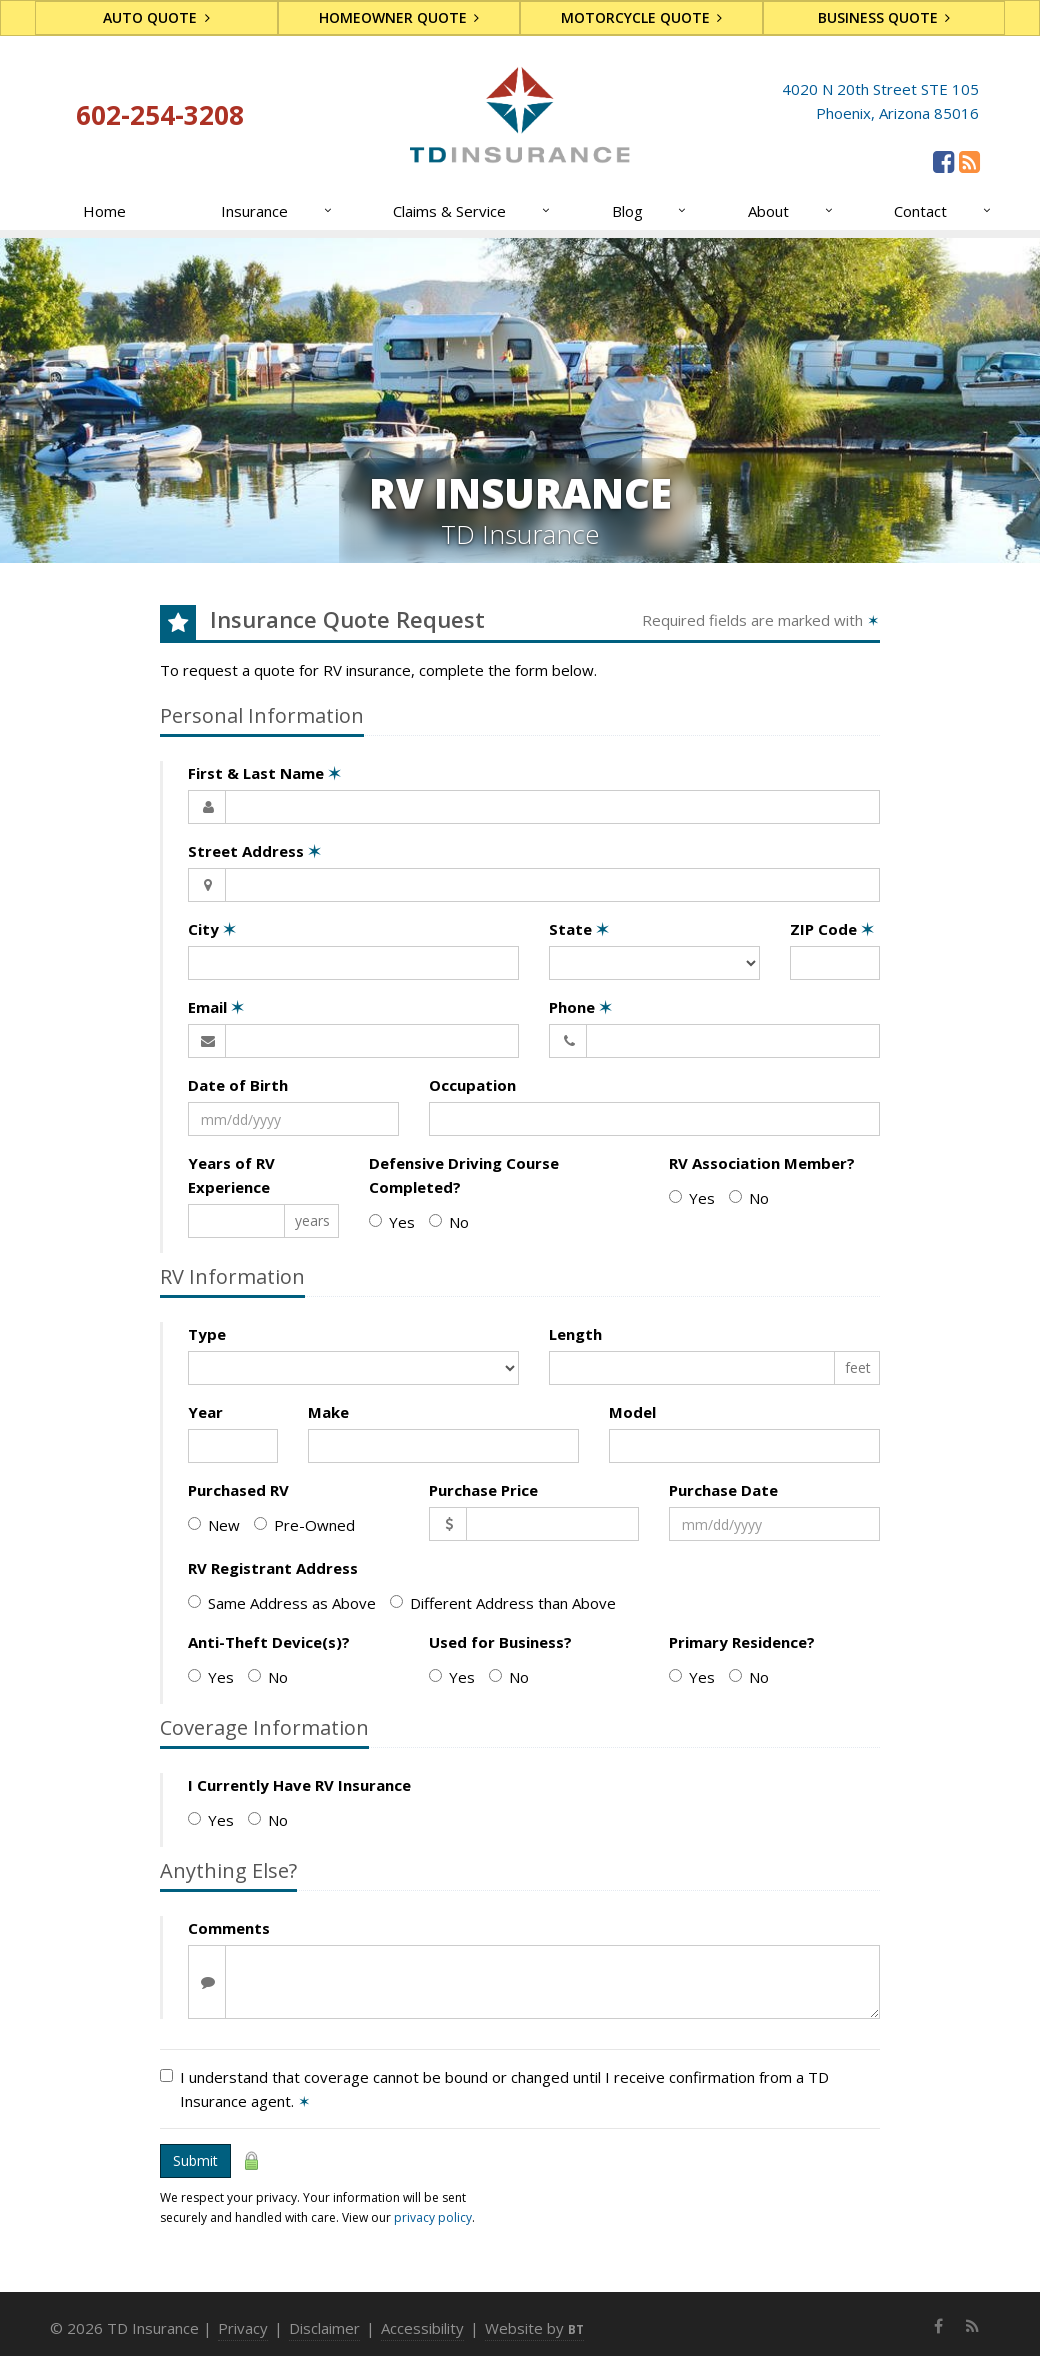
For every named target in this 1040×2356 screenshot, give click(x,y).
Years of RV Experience (231, 1175)
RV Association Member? (762, 1163)
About (791, 211)
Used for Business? (500, 1642)
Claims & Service (472, 211)
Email (216, 1007)
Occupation (472, 1085)
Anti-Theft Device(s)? (269, 1642)
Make (328, 1412)
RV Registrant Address (273, 1568)
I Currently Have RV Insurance (299, 1785)
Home (104, 211)
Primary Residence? (742, 1642)
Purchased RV (238, 1490)
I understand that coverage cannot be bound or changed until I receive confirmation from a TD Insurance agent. (494, 2089)
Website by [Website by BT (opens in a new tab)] (534, 2328)
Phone (580, 1007)
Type (207, 1334)
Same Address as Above (282, 1603)
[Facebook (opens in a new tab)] (943, 161)
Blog (650, 211)
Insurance (277, 211)
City (212, 929)
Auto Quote (156, 17)
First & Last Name (264, 773)
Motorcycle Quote (642, 17)
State (579, 929)
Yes (392, 1222)
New (214, 1525)
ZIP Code (832, 929)
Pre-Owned (304, 1525)
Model (632, 1412)
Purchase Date (723, 1490)
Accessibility (422, 2328)
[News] (969, 161)
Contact (943, 211)
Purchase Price (483, 1490)
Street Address (254, 851)
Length (575, 1334)
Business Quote (884, 17)
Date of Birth (238, 1085)
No (449, 1222)
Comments (229, 1928)
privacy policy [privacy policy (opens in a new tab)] (433, 2217)
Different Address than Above (503, 1603)
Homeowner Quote (399, 17)
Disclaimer (324, 2328)
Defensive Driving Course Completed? (464, 1175)
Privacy (243, 2328)
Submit (195, 2160)
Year (205, 1412)
